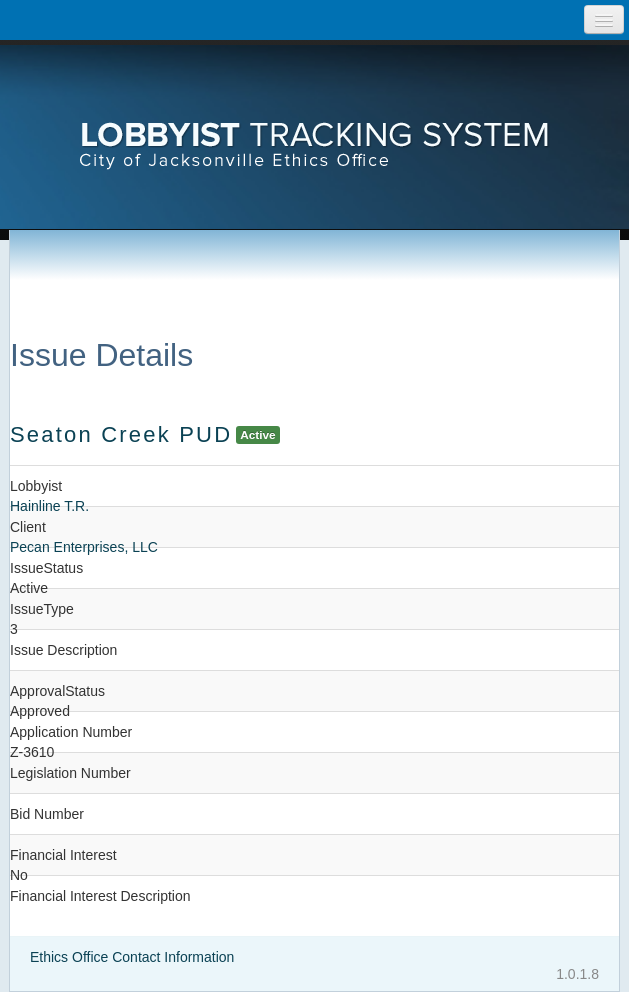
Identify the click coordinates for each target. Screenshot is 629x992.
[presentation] (314, 115)
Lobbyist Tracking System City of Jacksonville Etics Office (314, 115)
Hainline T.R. (49, 506)
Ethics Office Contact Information (132, 957)
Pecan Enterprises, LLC (84, 547)
